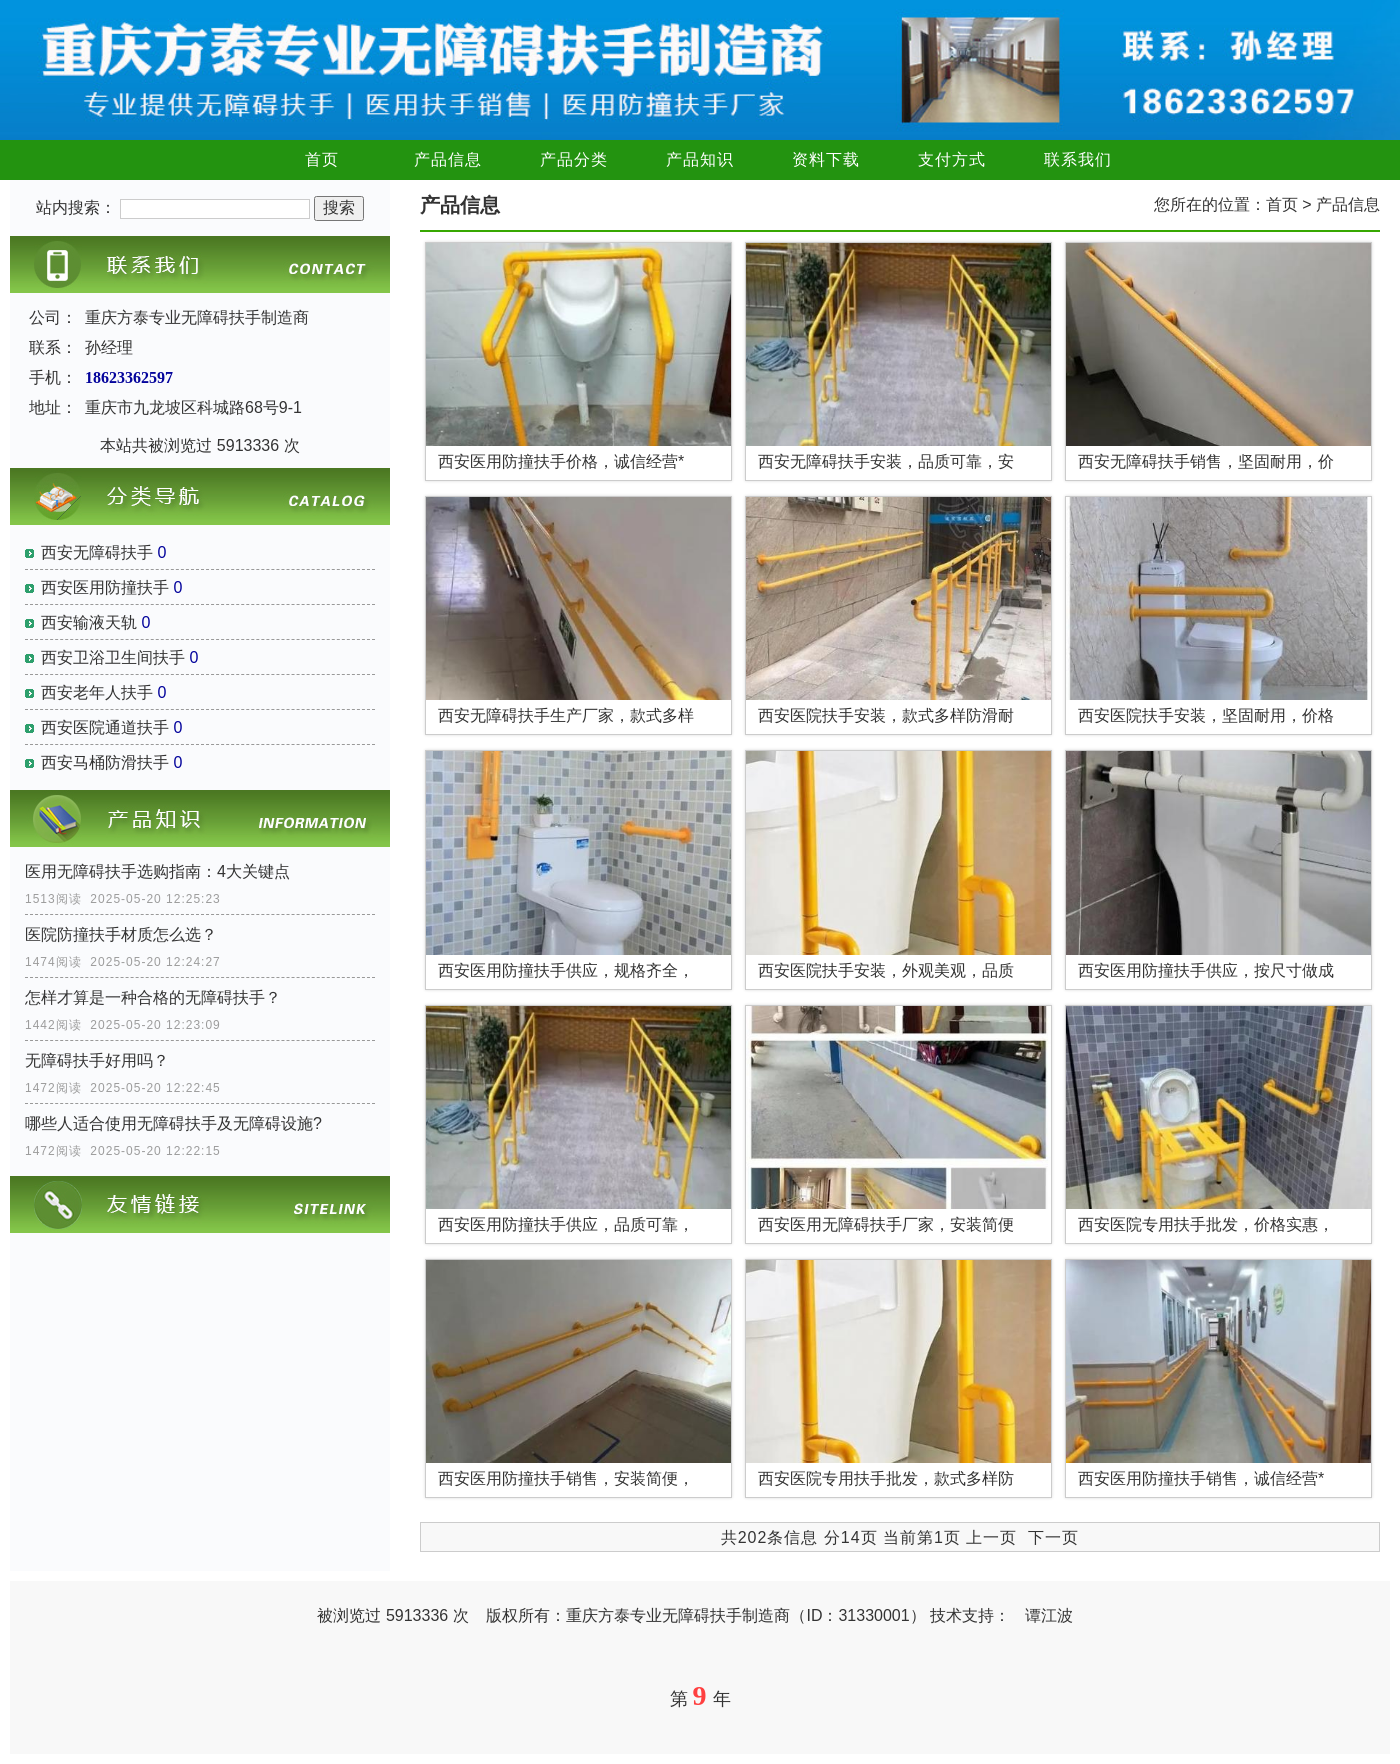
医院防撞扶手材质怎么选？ (121, 934)
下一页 (1053, 1537)
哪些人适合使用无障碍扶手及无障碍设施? (173, 1123)
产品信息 (448, 159)
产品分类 (574, 159)
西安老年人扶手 (97, 692)
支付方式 (952, 159)
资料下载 (826, 159)
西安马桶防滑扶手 (105, 762)
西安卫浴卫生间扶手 (113, 657)
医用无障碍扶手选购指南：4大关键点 (157, 871)
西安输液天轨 (89, 622)
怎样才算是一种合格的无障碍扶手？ (153, 997)
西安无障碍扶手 (97, 552)
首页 (322, 159)
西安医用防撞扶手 (105, 587)
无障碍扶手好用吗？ (97, 1060)
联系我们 (1078, 159)
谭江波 (1049, 1615)
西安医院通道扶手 (105, 727)
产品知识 (700, 159)
